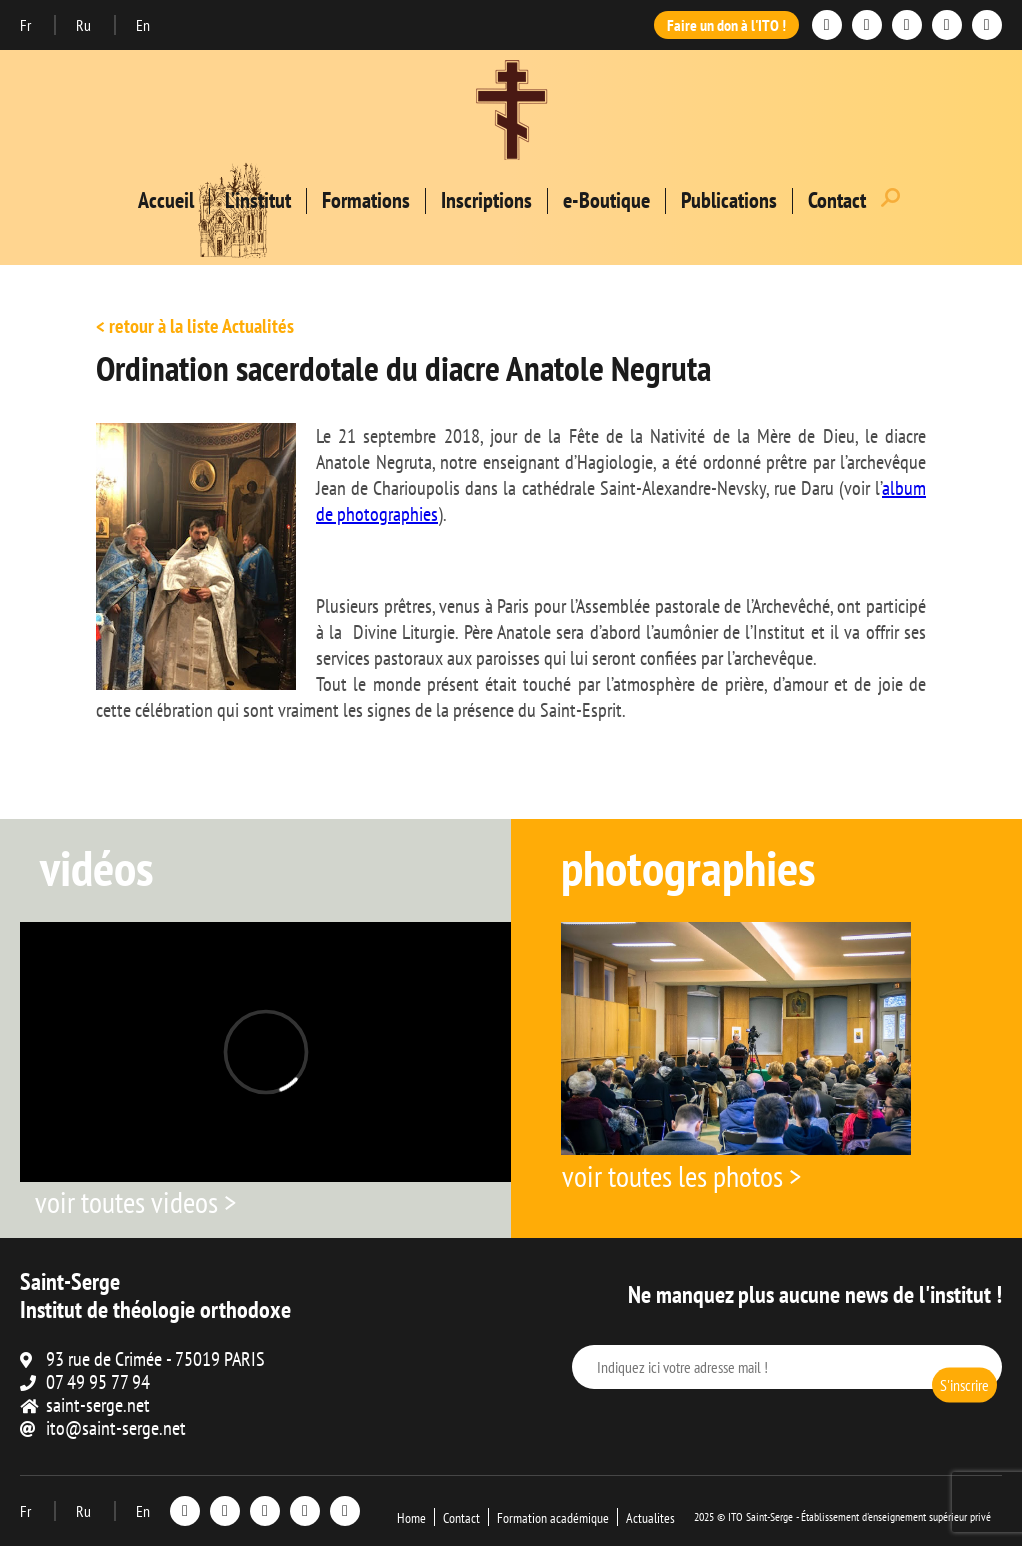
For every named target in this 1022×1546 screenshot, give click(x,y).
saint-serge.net (98, 1405)
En (143, 25)
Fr (27, 25)
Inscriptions (486, 200)
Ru (85, 25)
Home (411, 1518)
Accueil (166, 200)
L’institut (258, 200)
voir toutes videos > (135, 1201)
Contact (837, 200)
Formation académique (553, 1518)
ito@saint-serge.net (116, 1428)
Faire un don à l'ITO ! (726, 25)
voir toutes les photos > (681, 1175)
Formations (366, 200)
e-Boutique (606, 200)
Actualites (650, 1518)
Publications (729, 200)
